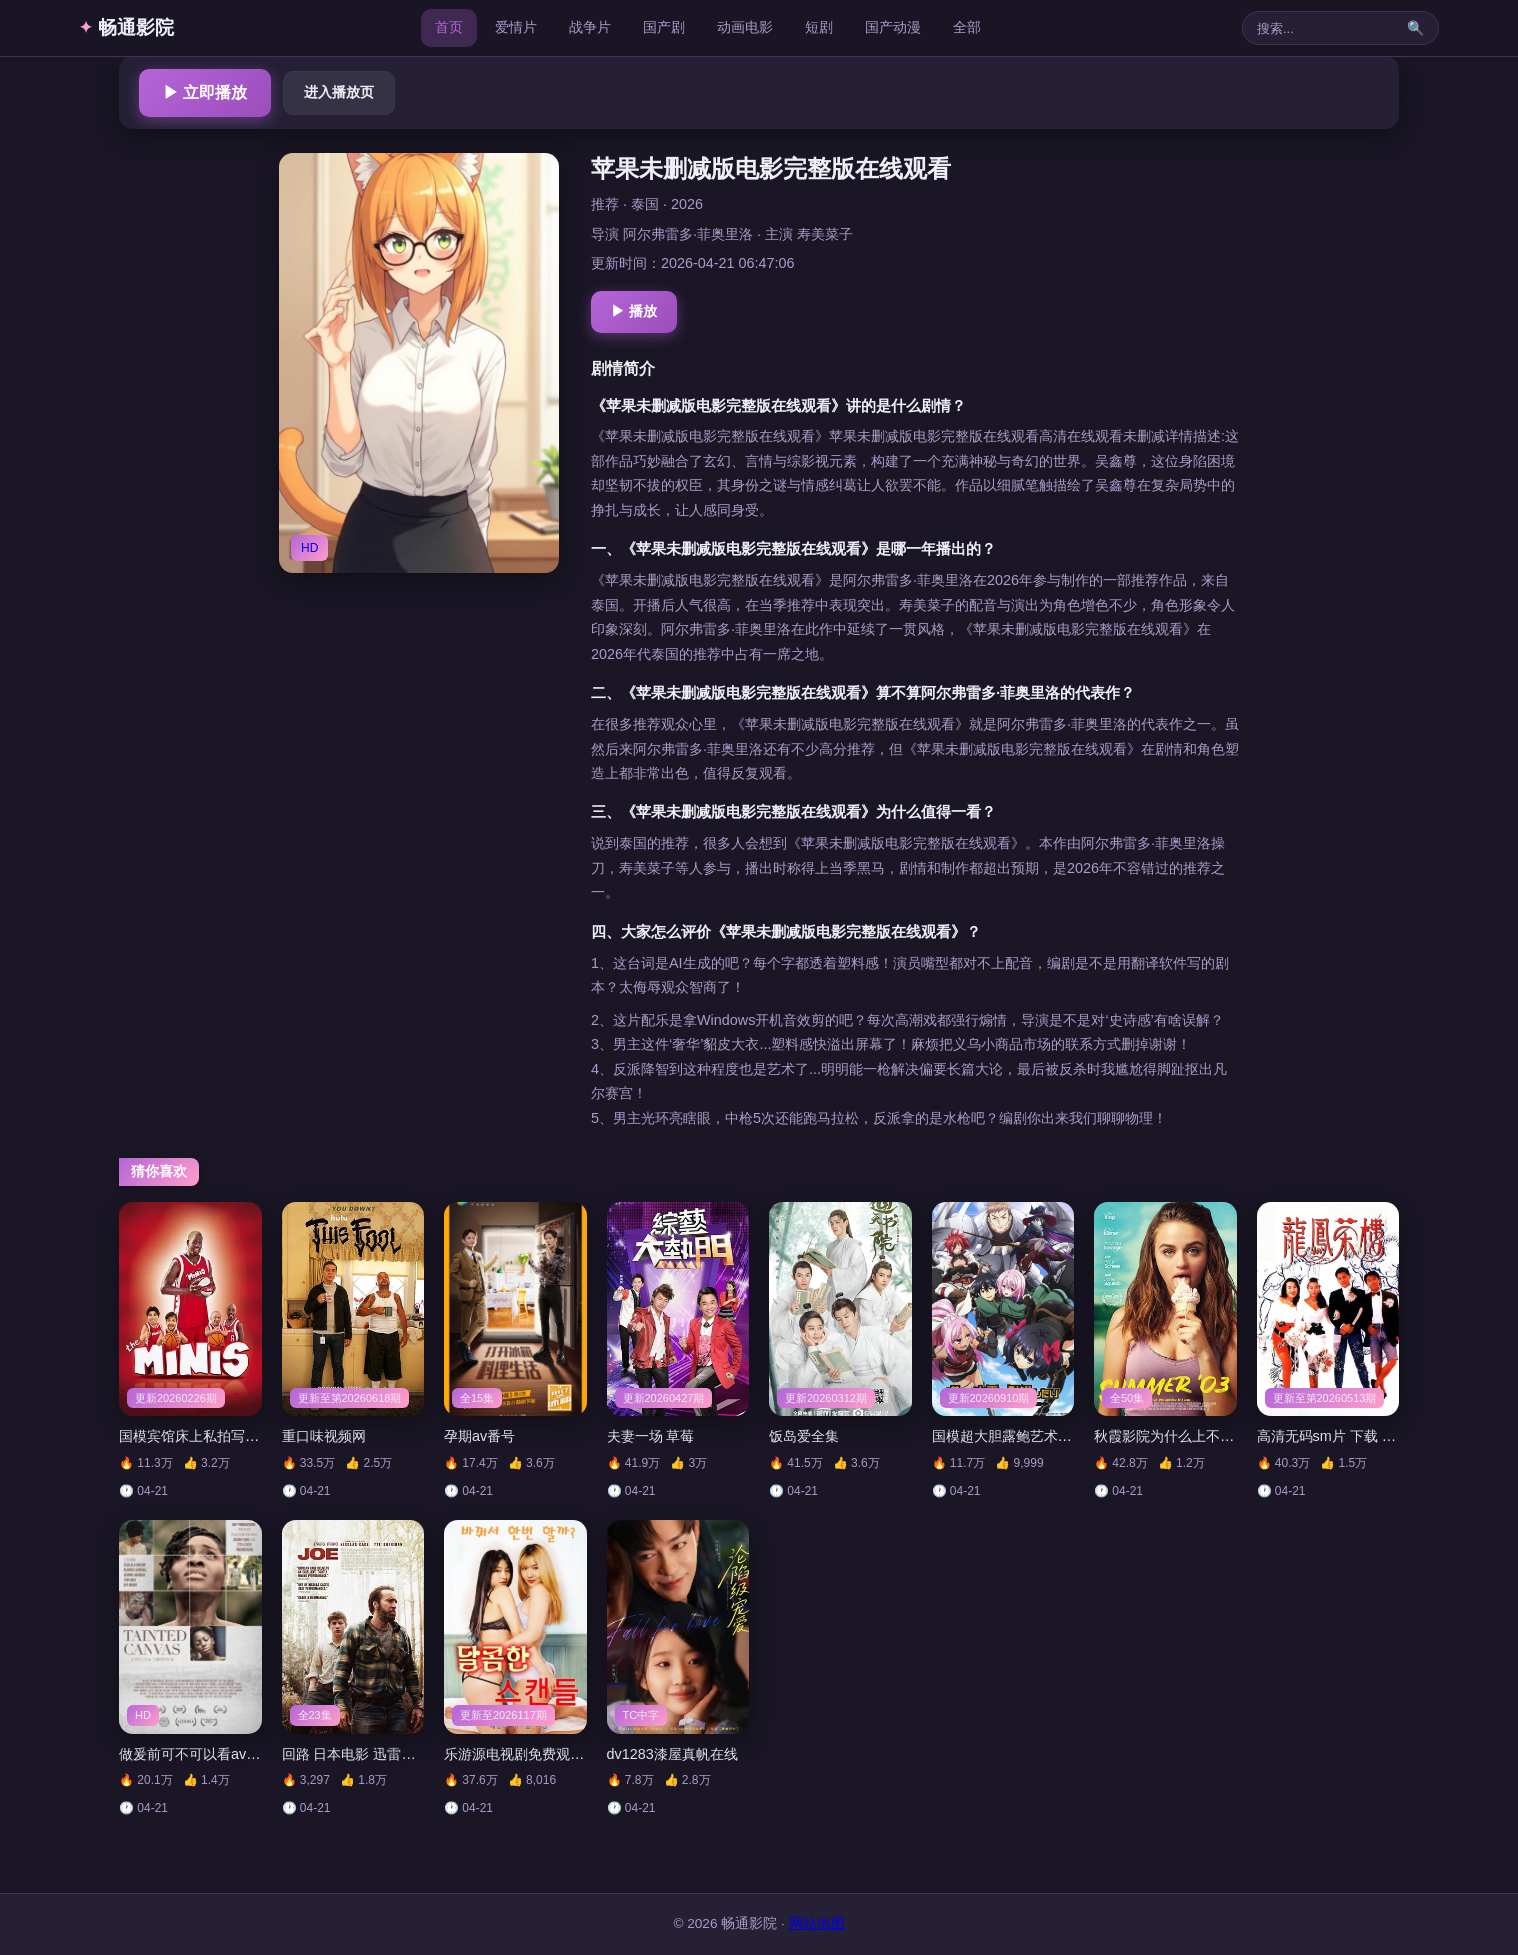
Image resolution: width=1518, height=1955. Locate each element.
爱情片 (516, 27)
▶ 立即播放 (205, 92)
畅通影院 (126, 28)
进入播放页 (339, 92)
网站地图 (817, 1923)
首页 (449, 27)
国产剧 (664, 27)
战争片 (590, 27)
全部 (967, 27)
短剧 (819, 27)
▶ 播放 (634, 311)
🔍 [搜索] (1415, 28)
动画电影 (745, 27)
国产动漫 (893, 27)
